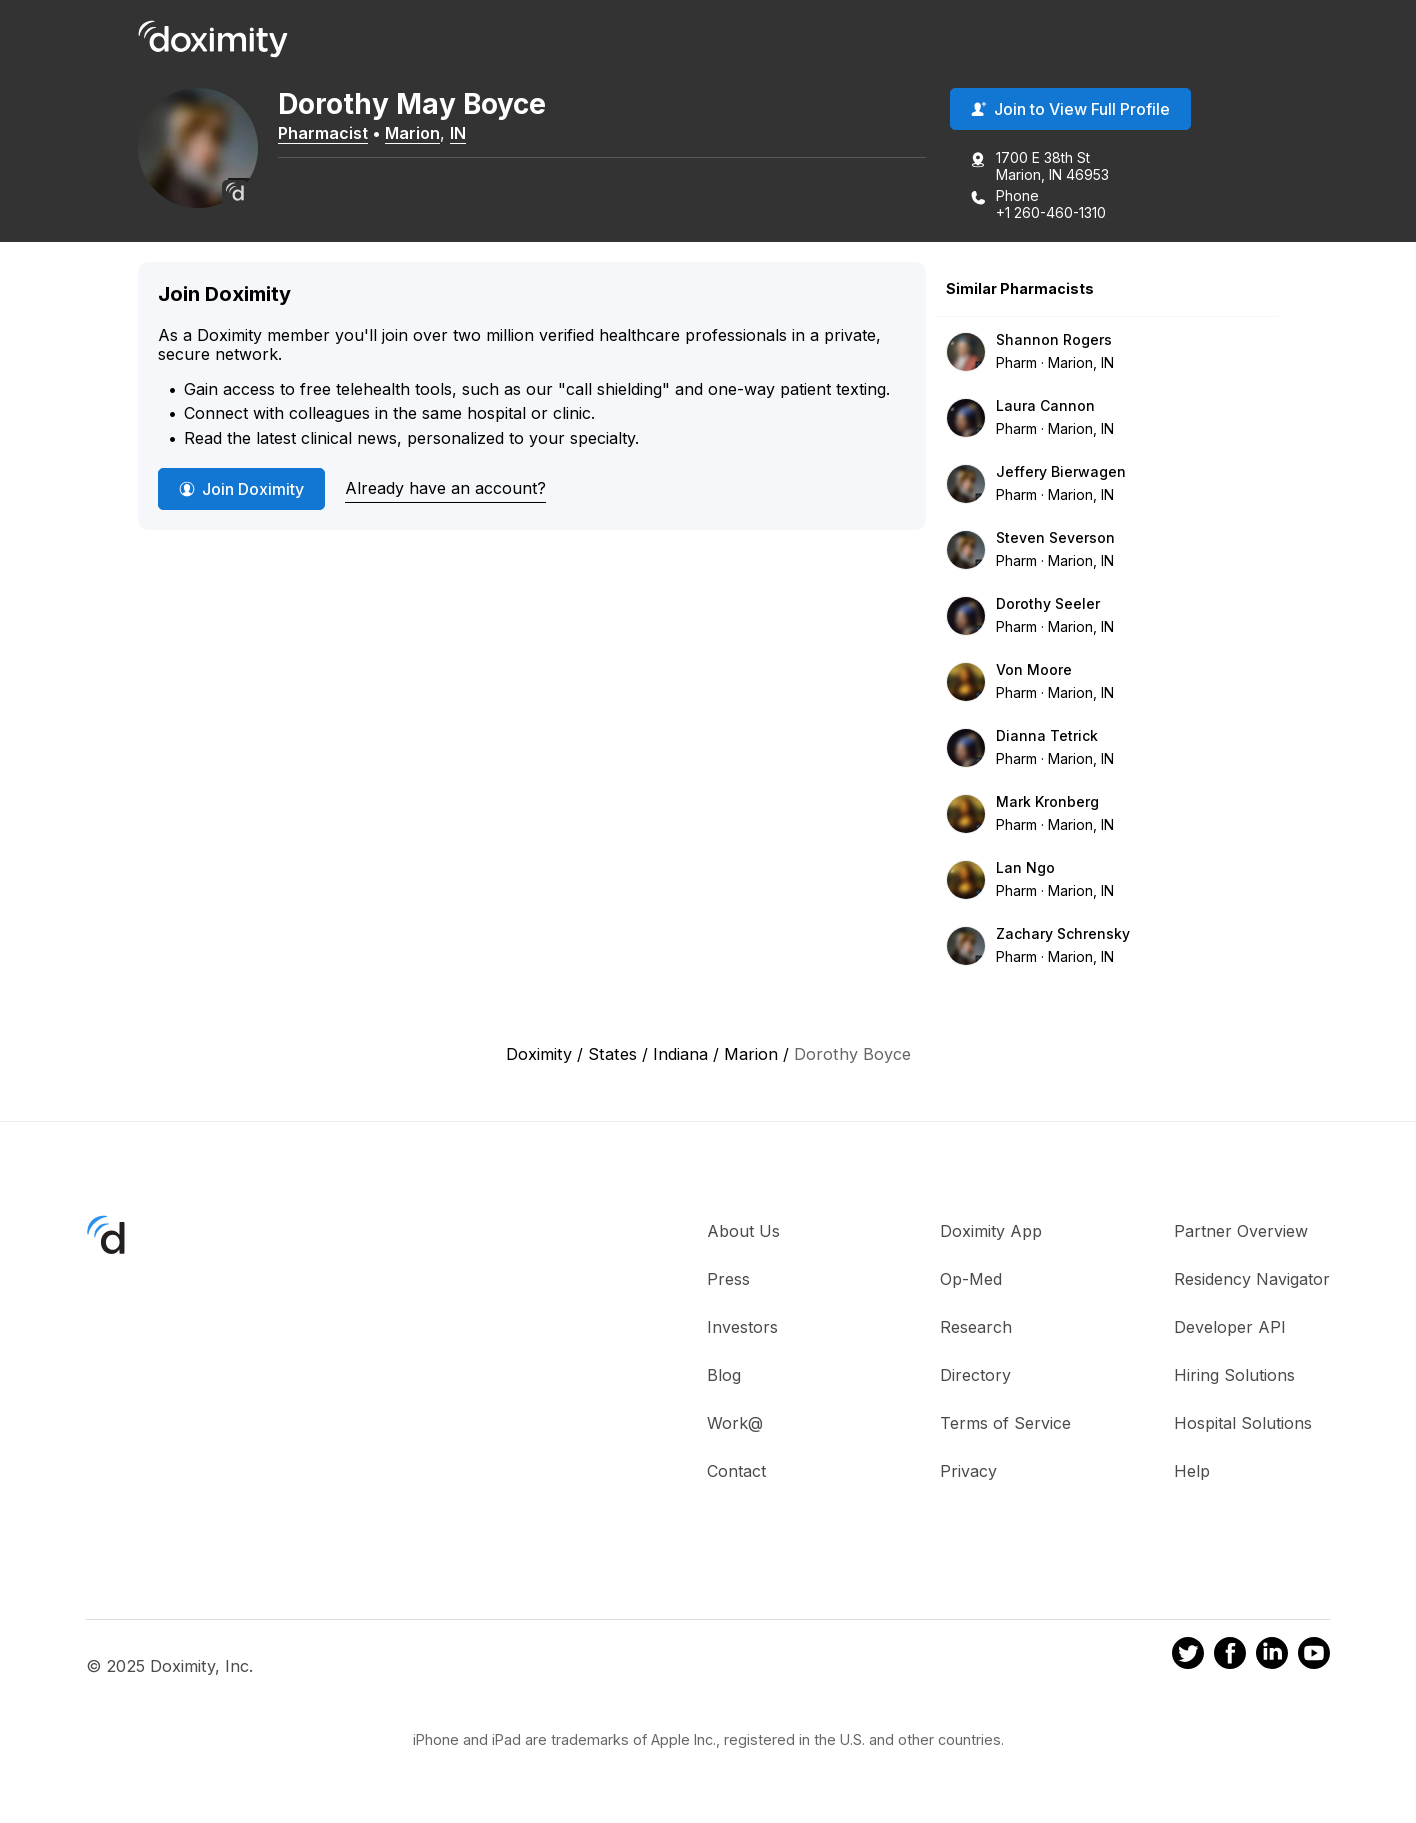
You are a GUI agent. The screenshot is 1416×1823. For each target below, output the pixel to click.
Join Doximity (241, 489)
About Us (743, 1231)
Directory (975, 1375)
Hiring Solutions (1234, 1375)
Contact (736, 1471)
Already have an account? (445, 488)
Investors (742, 1327)
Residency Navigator (1252, 1279)
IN (458, 133)
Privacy (968, 1471)
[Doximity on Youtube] (1314, 1656)
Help (1192, 1471)
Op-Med (971, 1279)
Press (728, 1279)
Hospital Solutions (1243, 1423)
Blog (724, 1375)
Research (976, 1327)
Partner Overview (1241, 1231)
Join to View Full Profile (1070, 109)
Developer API (1230, 1327)
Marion (412, 133)
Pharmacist (323, 133)
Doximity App (991, 1231)
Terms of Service (1005, 1423)
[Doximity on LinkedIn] (1272, 1656)
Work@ (735, 1423)
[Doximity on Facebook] (1230, 1656)
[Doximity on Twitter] (1188, 1656)
